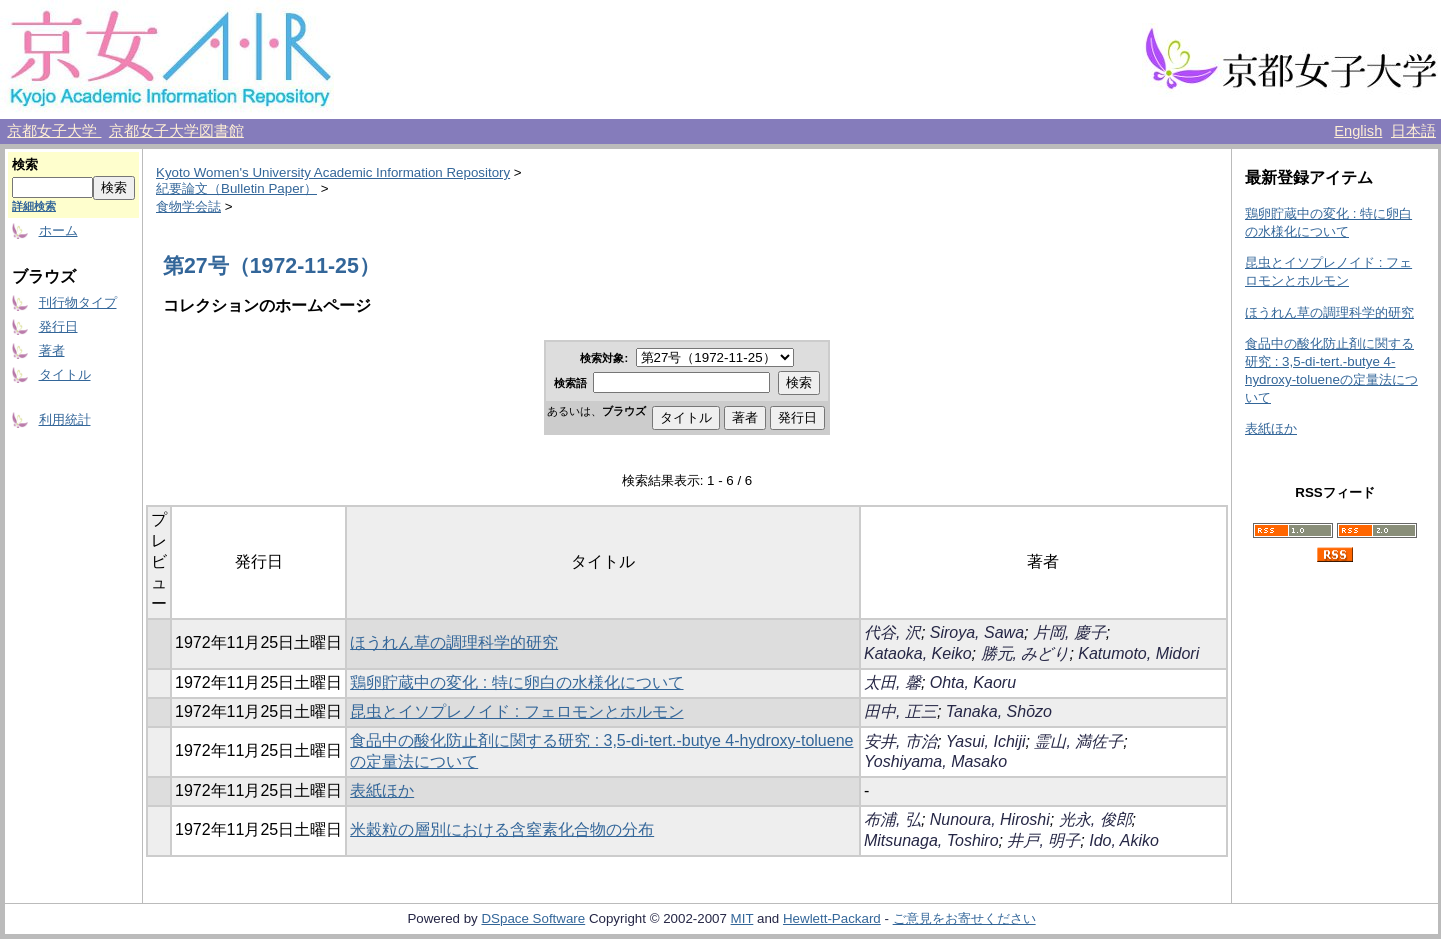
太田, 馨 (892, 682)
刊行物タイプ (78, 302)
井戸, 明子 (1043, 840)
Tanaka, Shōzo (999, 711)
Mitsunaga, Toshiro (931, 840)
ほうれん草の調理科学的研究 (454, 642)
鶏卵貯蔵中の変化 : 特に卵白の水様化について (516, 682)
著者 (52, 350)
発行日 (58, 326)
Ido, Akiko (1124, 840)
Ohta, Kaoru (973, 682)
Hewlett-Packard (832, 918)
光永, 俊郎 (1095, 819)
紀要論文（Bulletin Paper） (236, 188)
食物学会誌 (188, 206)
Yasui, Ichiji (986, 741)
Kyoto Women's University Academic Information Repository (333, 172)
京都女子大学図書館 (176, 131)
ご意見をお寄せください (964, 918)
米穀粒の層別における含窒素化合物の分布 (502, 829)
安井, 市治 (900, 741)
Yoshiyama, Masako (935, 761)
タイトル (65, 374)
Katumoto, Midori (1138, 653)
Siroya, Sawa (977, 632)
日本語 (1413, 131)
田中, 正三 (900, 711)
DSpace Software (533, 918)
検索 (25, 164)
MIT (742, 918)
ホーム (58, 230)
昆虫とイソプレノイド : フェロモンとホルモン (516, 711)
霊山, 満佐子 (1078, 741)
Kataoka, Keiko (918, 653)
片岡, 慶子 (1069, 632)
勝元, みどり (1025, 653)
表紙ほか (382, 790)
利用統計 (65, 419)
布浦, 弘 (892, 819)
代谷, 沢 (892, 632)
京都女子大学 (54, 131)
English (1358, 131)
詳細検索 (34, 206)
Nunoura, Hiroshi (990, 819)
